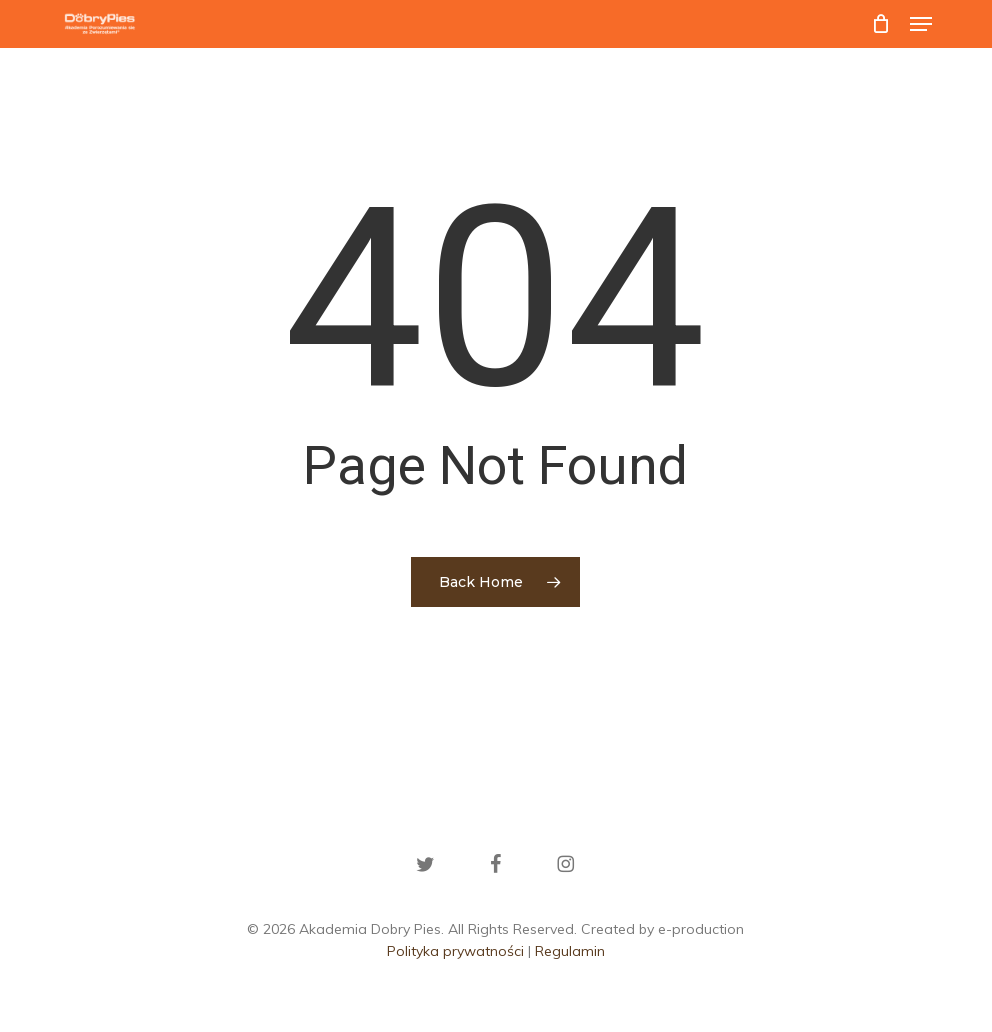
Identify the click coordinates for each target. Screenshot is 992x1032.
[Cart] (880, 24)
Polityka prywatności (455, 951)
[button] (921, 24)
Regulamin (570, 951)
